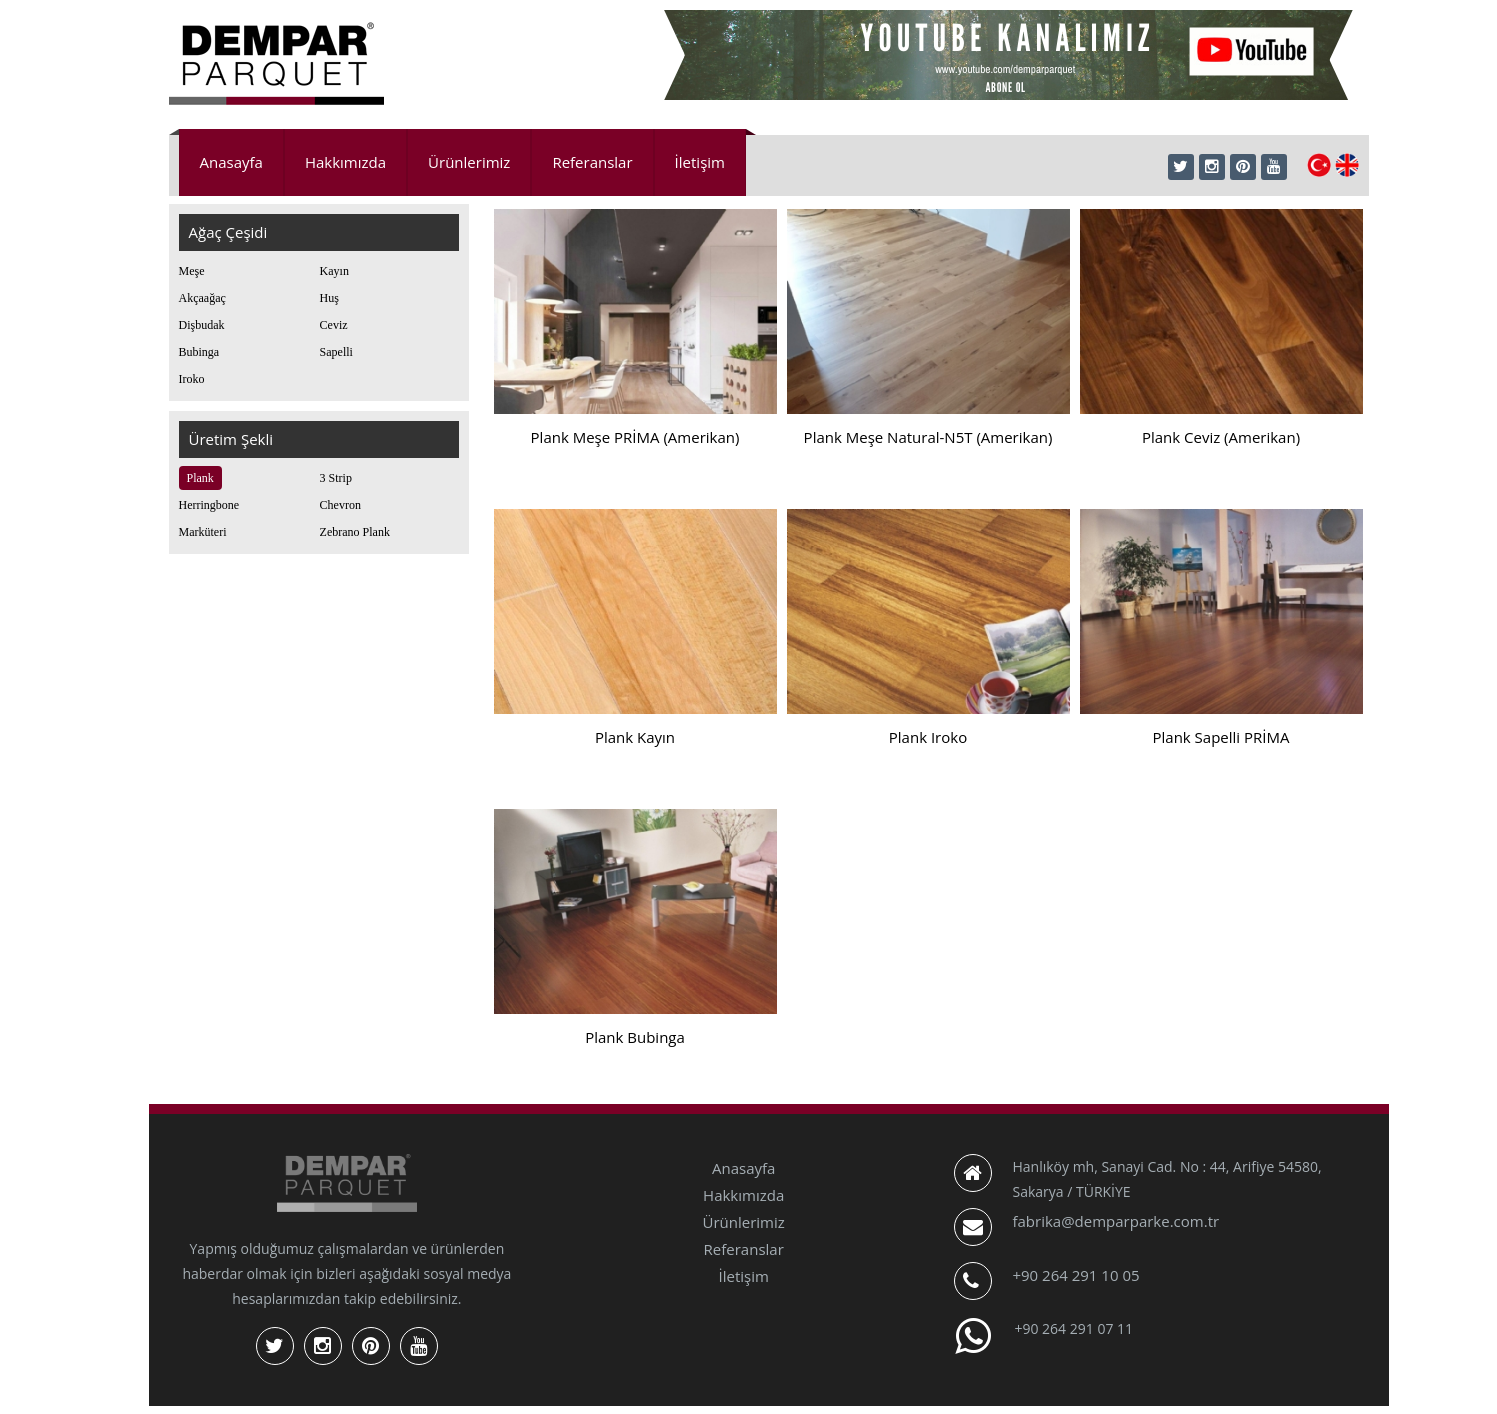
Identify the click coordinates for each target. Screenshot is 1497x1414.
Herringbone (209, 505)
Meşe (192, 271)
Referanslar (592, 162)
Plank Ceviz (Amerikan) (1221, 437)
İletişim (700, 162)
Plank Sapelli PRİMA (1221, 737)
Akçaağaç (202, 298)
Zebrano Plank (355, 532)
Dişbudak (202, 325)
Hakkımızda (345, 162)
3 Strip (336, 478)
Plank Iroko (928, 737)
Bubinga (199, 352)
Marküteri (203, 532)
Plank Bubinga (635, 1037)
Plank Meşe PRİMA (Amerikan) (635, 437)
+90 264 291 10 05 (1075, 1275)
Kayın (334, 271)
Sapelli (336, 352)
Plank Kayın (635, 737)
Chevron (340, 505)
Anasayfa (231, 162)
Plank (200, 478)
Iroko (192, 379)
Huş (329, 298)
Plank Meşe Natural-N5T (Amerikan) (928, 437)
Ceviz (334, 325)
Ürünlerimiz (469, 162)
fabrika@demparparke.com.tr (1115, 1221)
